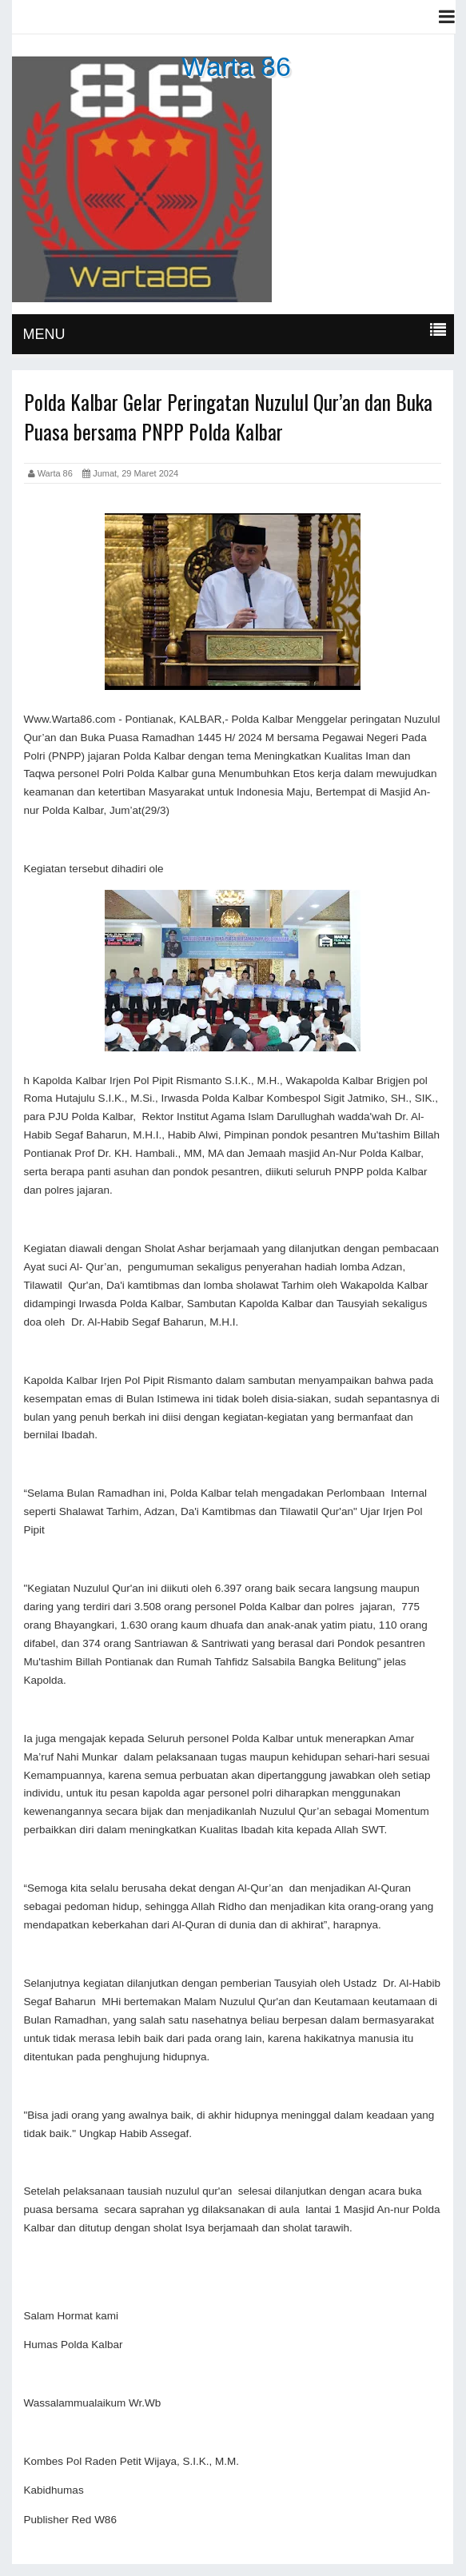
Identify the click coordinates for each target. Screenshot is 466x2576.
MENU (44, 334)
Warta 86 (236, 66)
